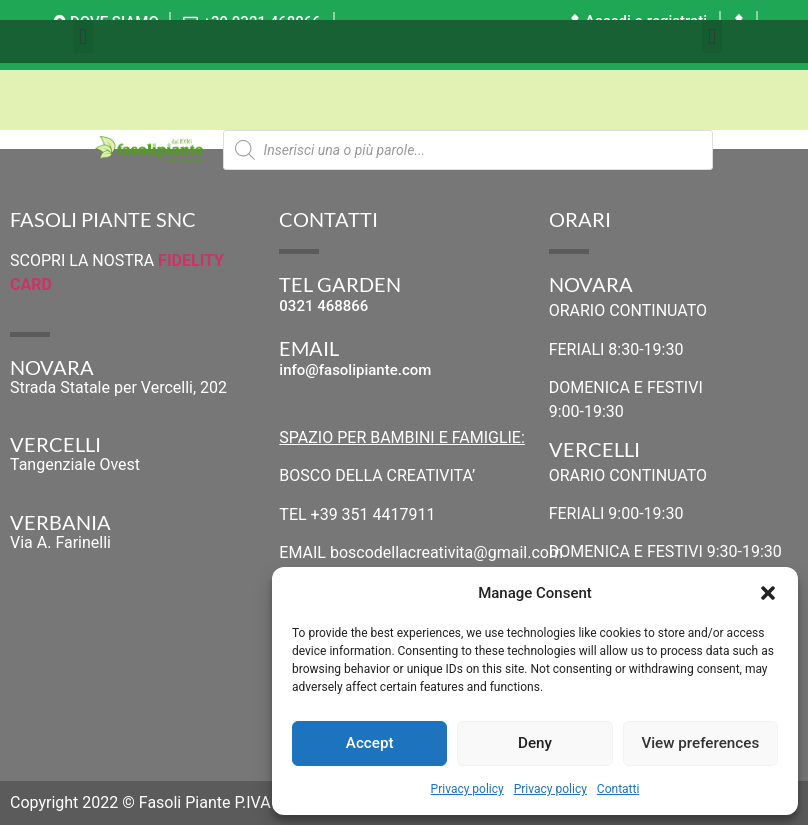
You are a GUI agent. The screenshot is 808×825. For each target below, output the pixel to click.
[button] (768, 593)
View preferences (700, 744)
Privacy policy (467, 789)
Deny (535, 744)
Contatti (618, 789)
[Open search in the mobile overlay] (468, 150)
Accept (369, 744)
